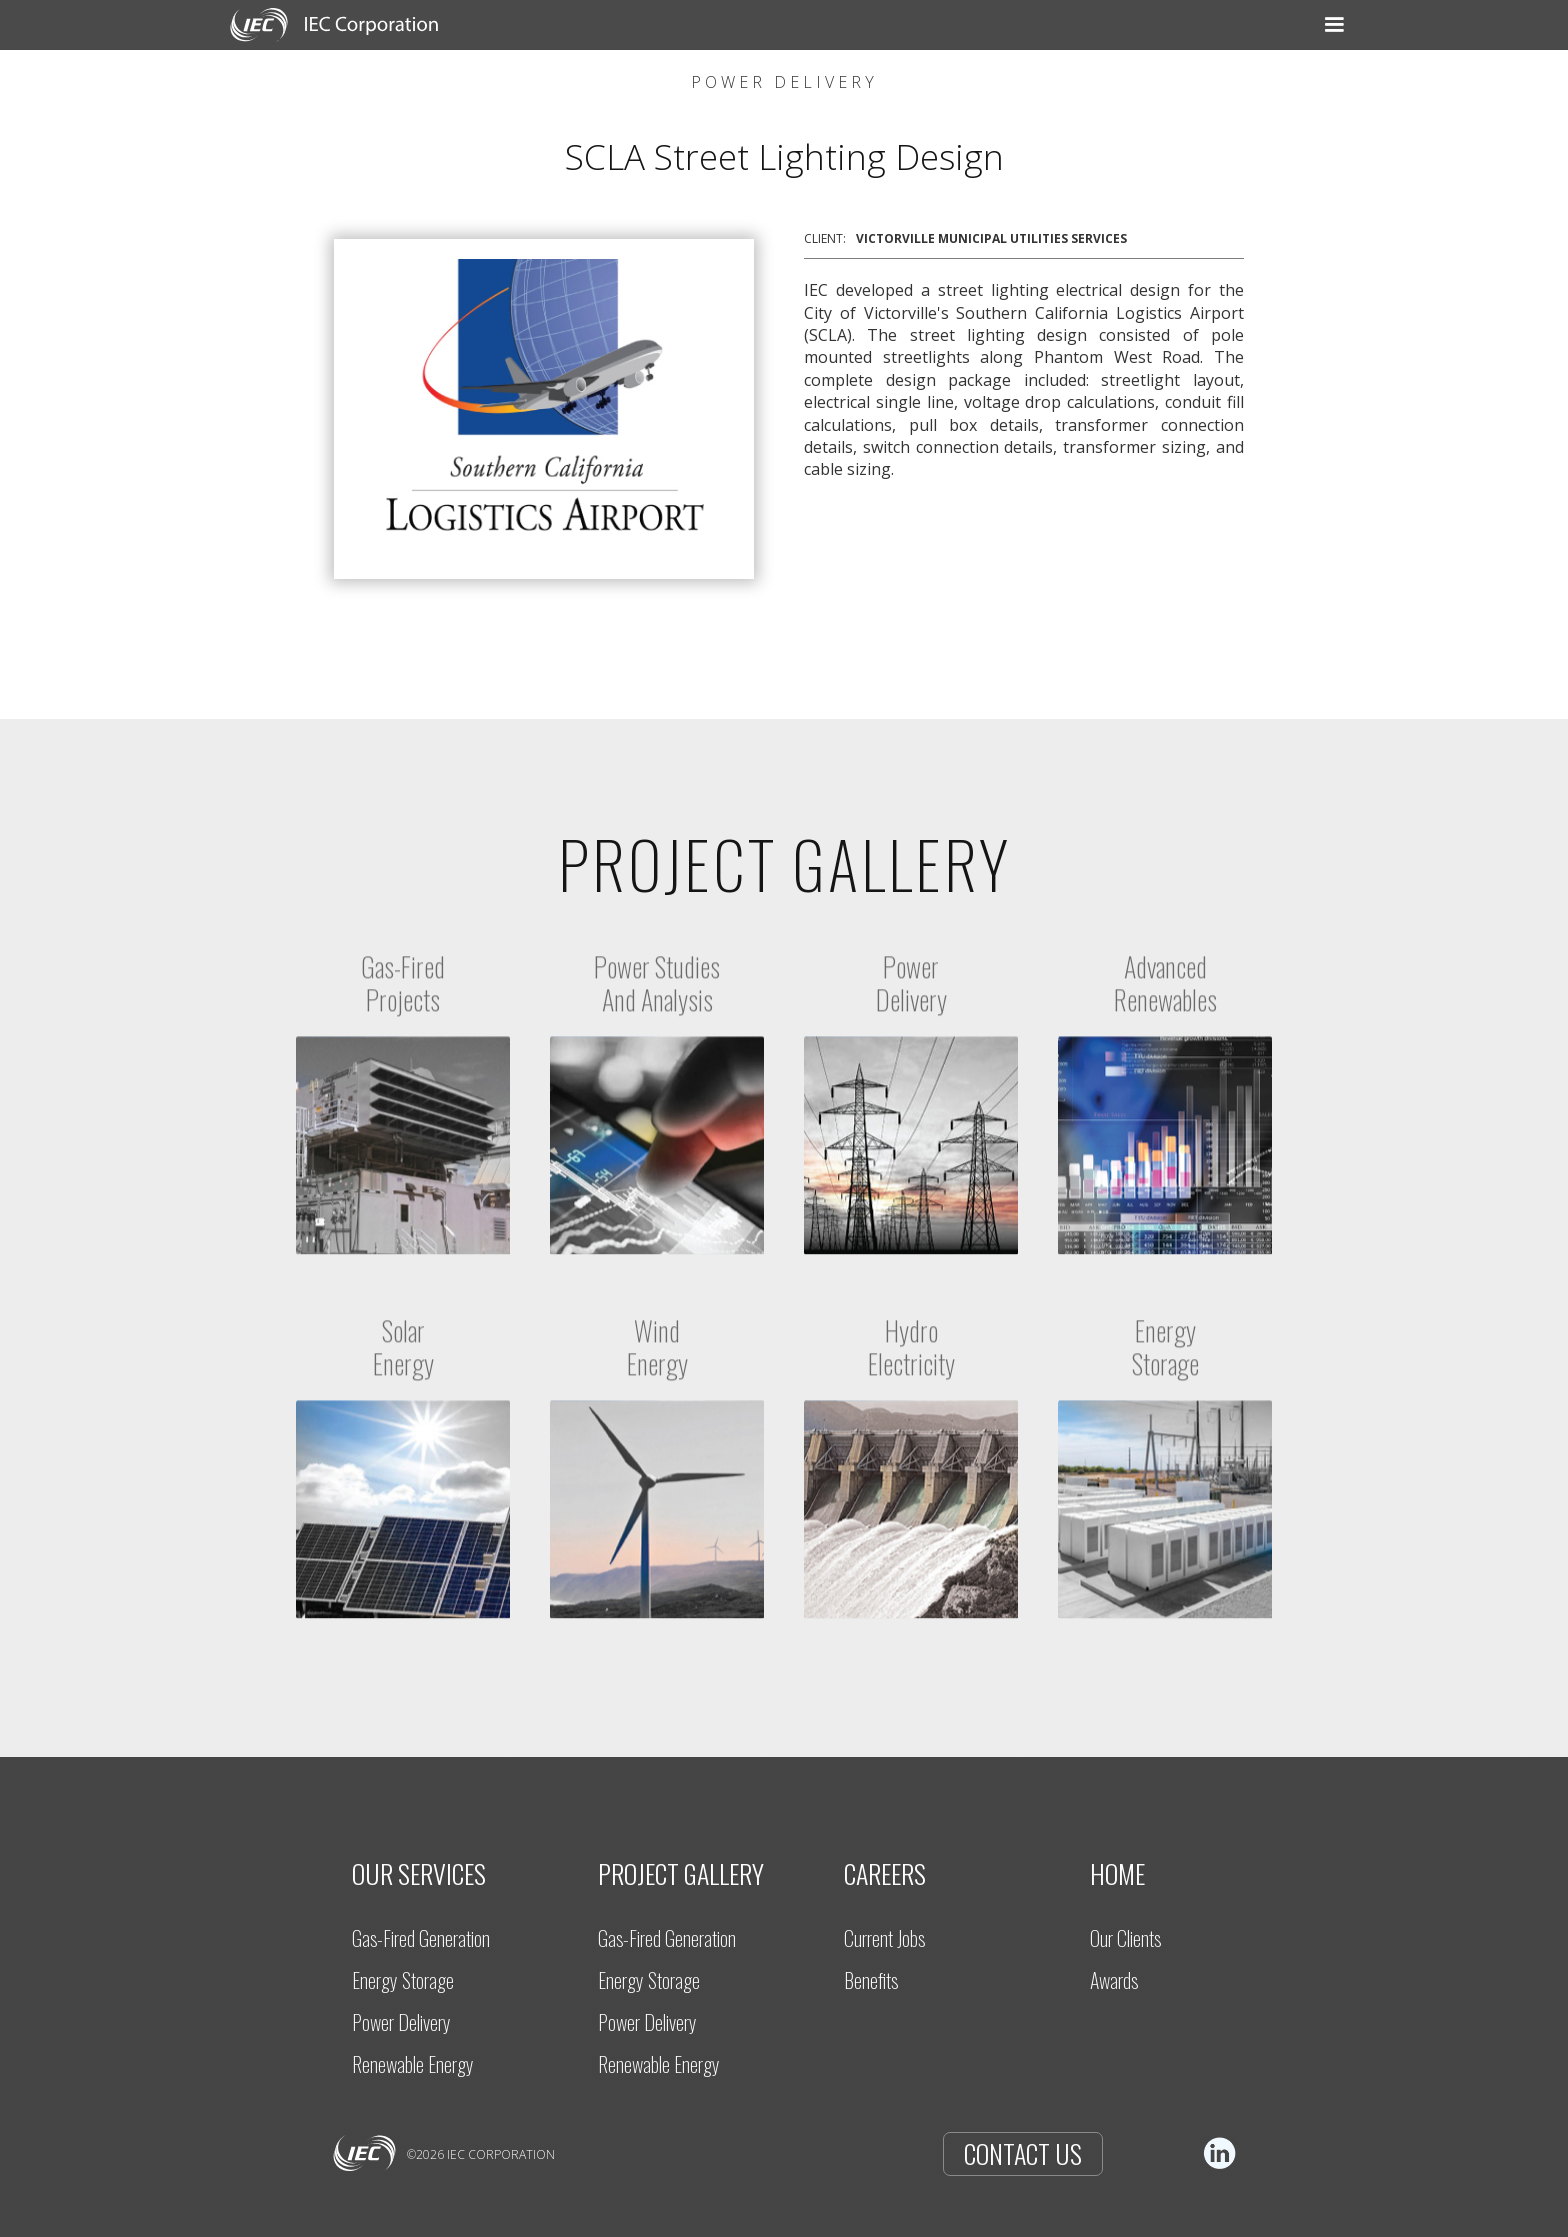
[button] (649, 25)
